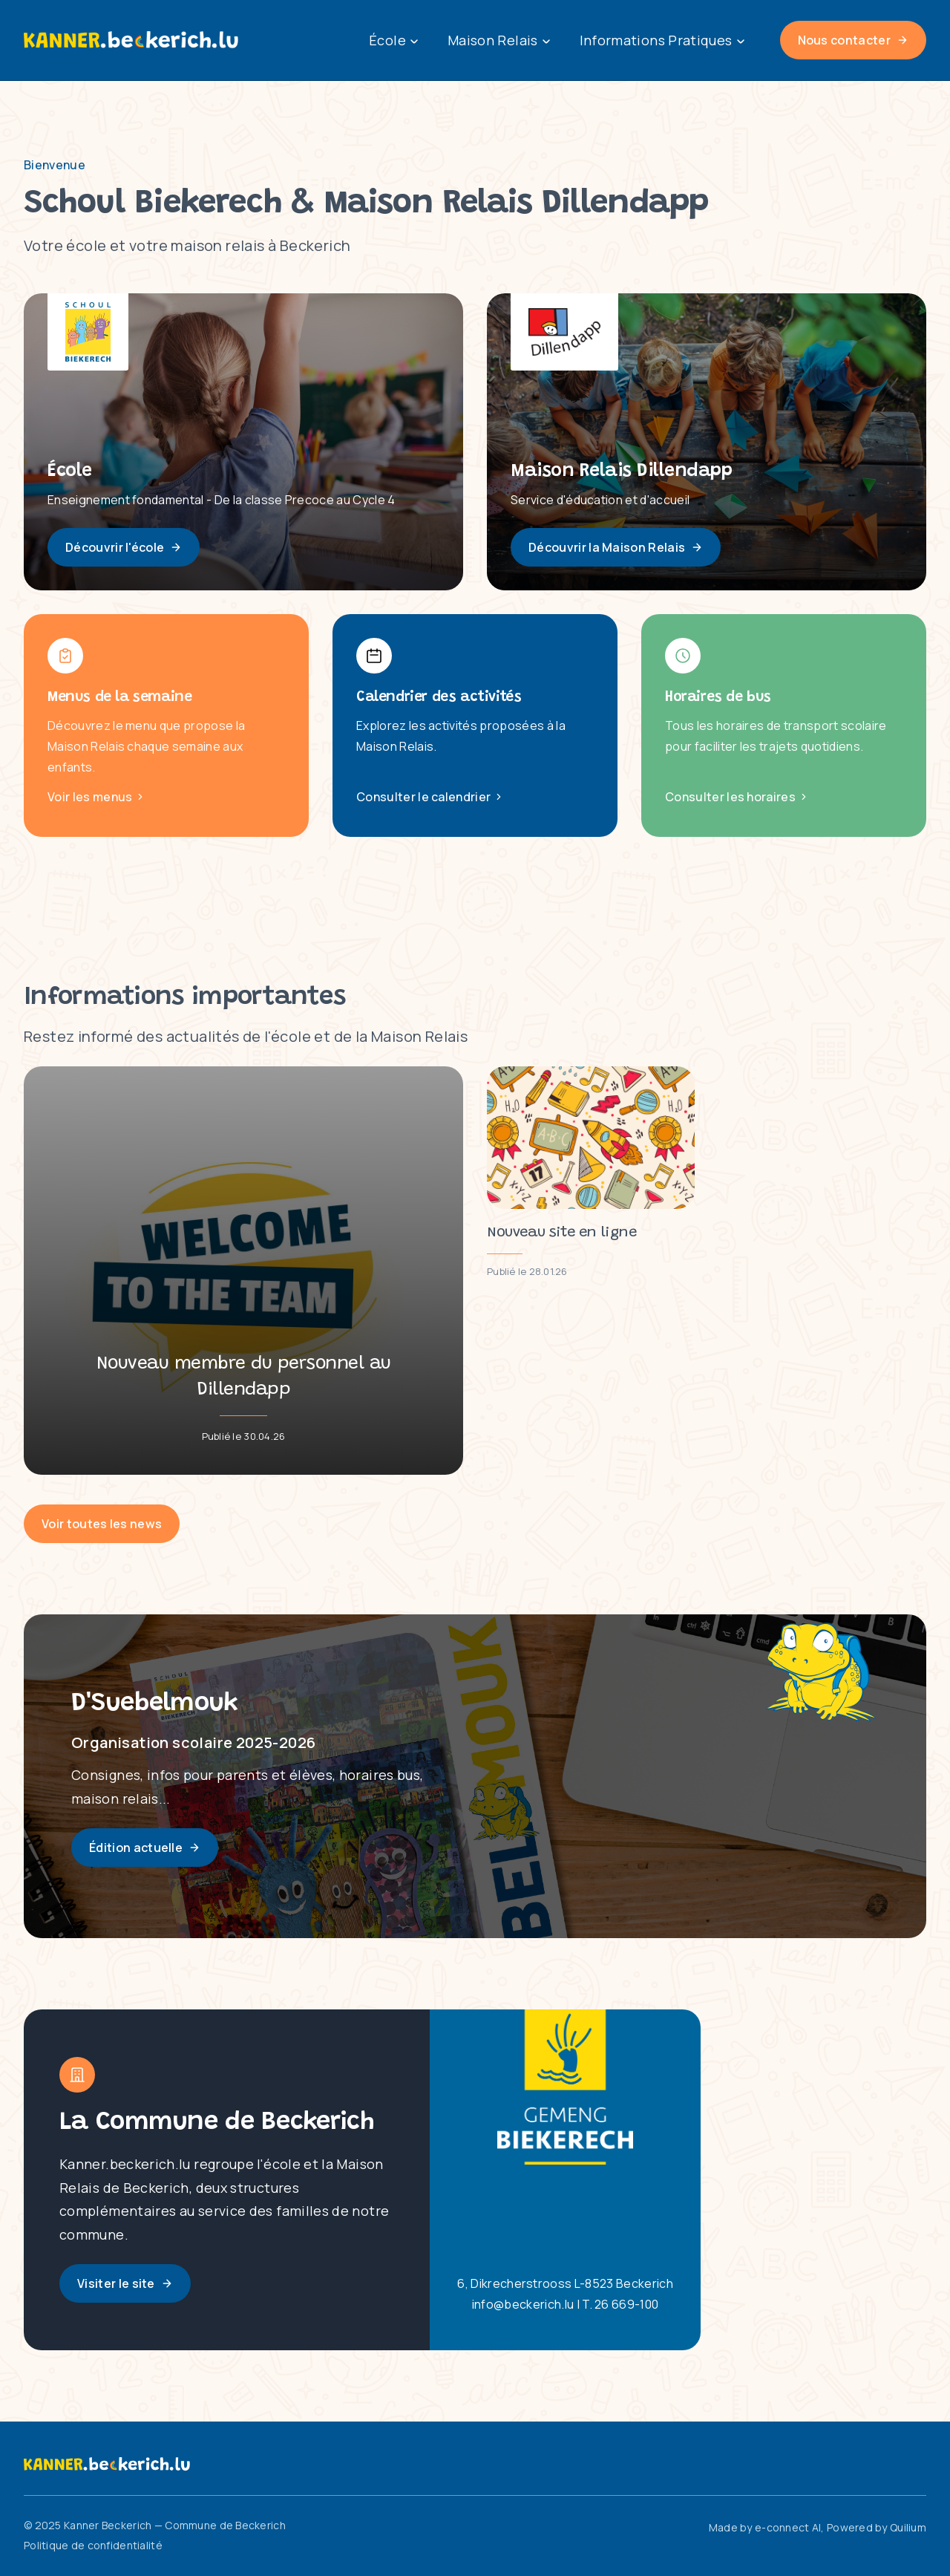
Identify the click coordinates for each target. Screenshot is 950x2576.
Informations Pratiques (662, 40)
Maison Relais (499, 40)
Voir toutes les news (102, 1524)
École (393, 40)
